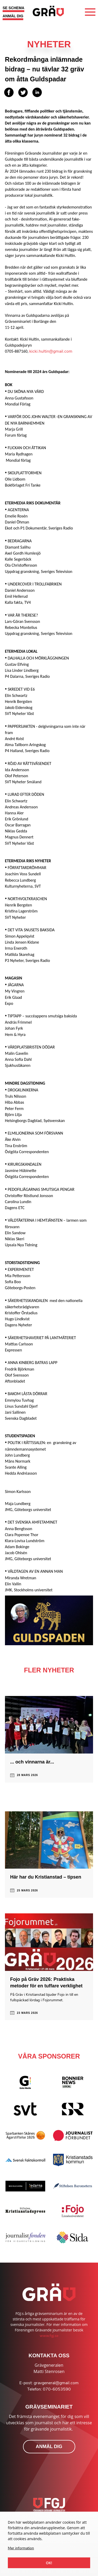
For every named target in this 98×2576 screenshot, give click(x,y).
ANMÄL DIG (13, 16)
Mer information (21, 2548)
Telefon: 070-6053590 (49, 2389)
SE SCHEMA (13, 8)
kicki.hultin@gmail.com (50, 351)
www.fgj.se (49, 2335)
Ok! (49, 2562)
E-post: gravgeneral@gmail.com (49, 2383)
